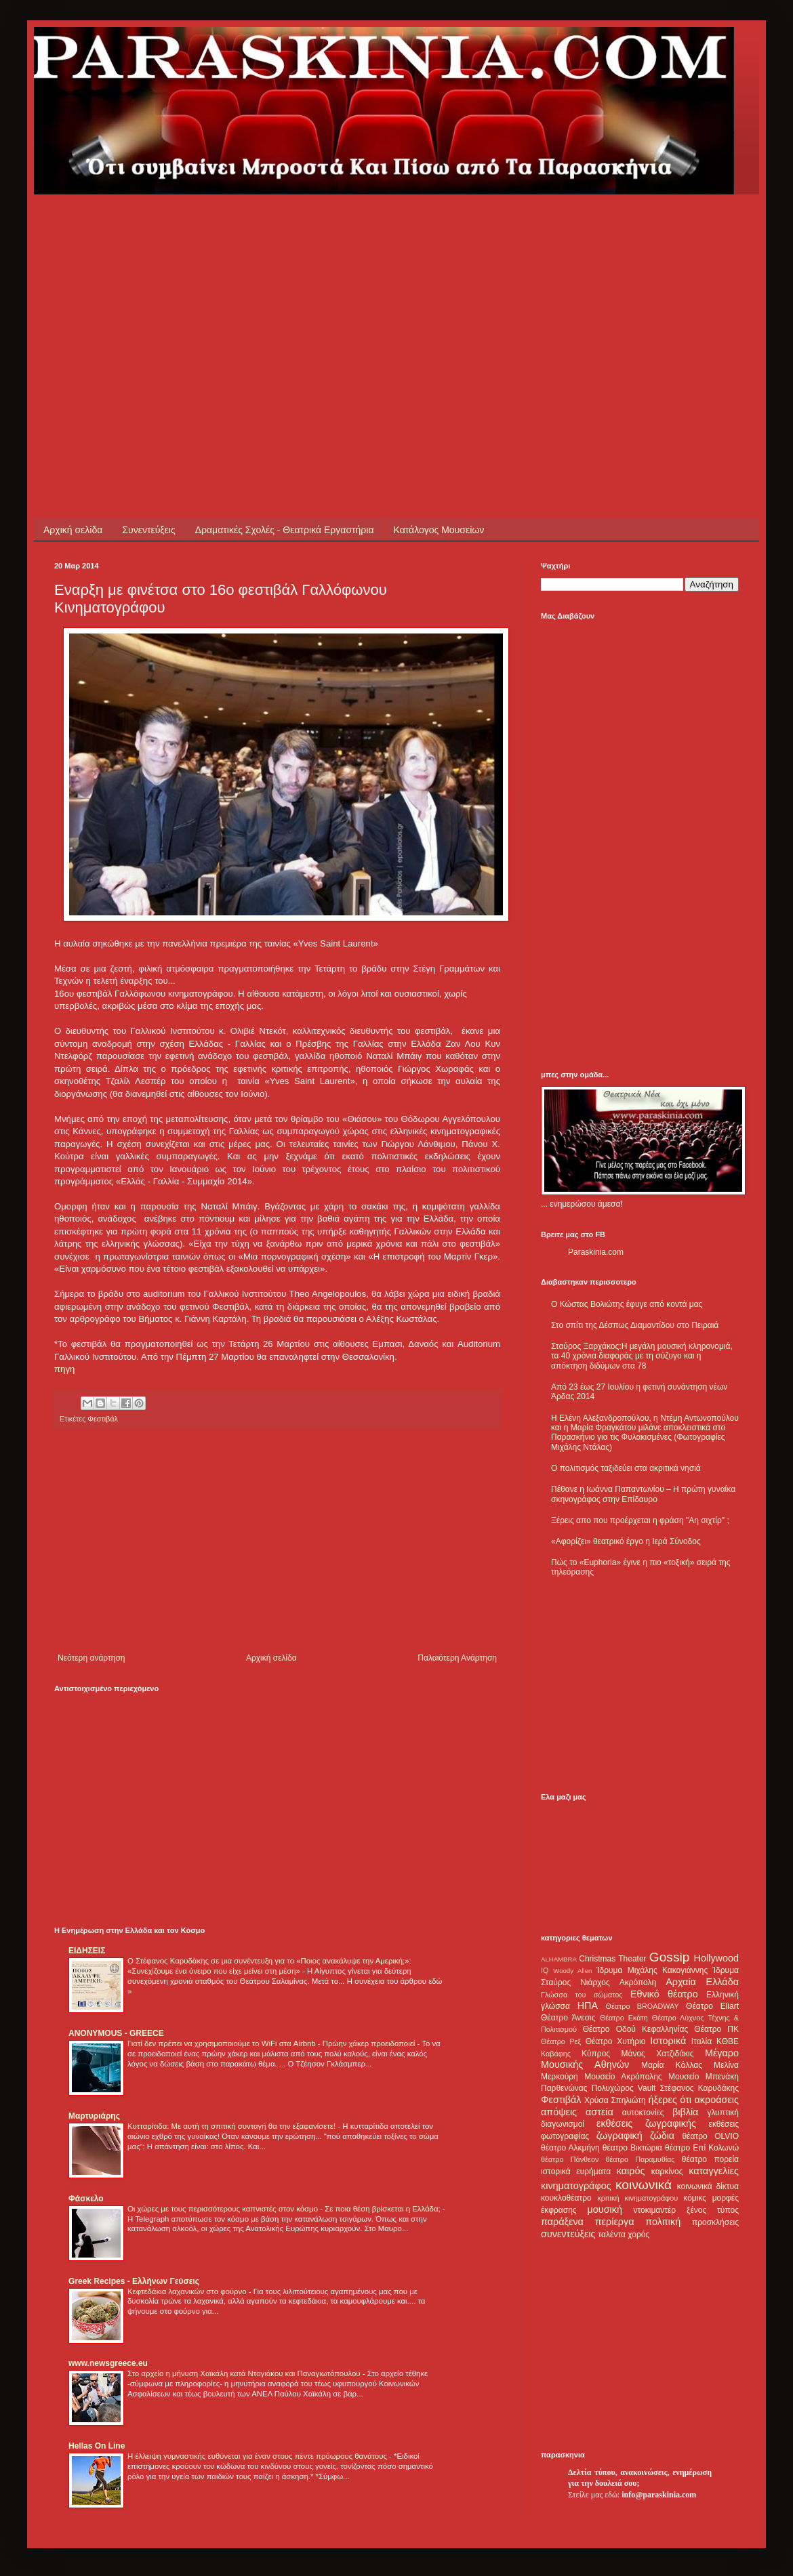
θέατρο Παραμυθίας (640, 2159)
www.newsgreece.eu (108, 2363)
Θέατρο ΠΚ (716, 2029)
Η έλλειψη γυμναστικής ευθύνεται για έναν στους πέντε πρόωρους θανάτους (258, 2456)
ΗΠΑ (587, 2005)
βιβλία (685, 2111)
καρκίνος (667, 2171)
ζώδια (662, 2135)
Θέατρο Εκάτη (624, 2018)
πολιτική (662, 2221)
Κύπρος (596, 2053)
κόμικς (694, 2198)
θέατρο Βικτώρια (632, 2148)
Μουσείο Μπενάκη (703, 2076)
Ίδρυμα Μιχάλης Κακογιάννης (652, 1970)
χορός (638, 2234)
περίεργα (614, 2221)
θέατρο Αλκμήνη (570, 2148)
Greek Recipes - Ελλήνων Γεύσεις (133, 2281)
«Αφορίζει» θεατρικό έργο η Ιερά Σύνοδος (626, 1541)
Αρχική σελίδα (72, 529)
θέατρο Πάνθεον (569, 2159)
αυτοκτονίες (643, 2112)
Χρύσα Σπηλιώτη (615, 2100)
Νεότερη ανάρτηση (91, 1658)
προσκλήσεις (715, 2222)
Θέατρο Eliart (712, 2006)
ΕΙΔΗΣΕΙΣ (86, 1950)
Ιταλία (701, 2041)
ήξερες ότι (669, 2099)
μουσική (605, 2209)
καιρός (631, 2170)
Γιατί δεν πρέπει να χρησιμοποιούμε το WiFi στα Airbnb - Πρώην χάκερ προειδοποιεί (272, 2043)
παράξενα (562, 2221)
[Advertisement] (287, 289)
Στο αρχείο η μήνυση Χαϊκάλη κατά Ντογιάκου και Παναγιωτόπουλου (245, 2373)
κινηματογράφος (576, 2185)
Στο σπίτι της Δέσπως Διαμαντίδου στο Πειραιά (634, 1325)
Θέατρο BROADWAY (642, 2006)
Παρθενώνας (564, 2088)
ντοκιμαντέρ (655, 2210)
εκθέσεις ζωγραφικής (646, 2123)
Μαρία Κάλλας (671, 2065)
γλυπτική (723, 2112)
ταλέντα (612, 2234)
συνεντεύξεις (568, 2233)
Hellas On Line (96, 2446)
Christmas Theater (612, 1959)
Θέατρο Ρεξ (561, 2041)
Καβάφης (556, 2054)
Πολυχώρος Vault (624, 2088)
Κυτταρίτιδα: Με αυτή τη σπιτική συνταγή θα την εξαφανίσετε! (232, 2126)
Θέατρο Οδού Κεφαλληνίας (636, 2029)
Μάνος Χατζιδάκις (657, 2053)
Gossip (669, 1957)
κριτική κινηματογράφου (637, 2198)
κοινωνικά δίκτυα (708, 2186)
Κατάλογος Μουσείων (439, 529)
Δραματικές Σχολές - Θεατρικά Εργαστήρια (284, 529)
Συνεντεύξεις (148, 529)
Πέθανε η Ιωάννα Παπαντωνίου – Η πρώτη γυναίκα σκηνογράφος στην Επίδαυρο (643, 1493)
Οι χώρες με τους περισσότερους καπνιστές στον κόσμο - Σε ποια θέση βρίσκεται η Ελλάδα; (285, 2209)
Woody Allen (572, 1970)
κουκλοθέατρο (566, 2198)
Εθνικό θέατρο (664, 1994)
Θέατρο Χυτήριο (616, 2041)
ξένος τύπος (713, 2210)
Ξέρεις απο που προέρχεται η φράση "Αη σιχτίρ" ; (640, 1520)
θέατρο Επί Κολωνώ (702, 2148)
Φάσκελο (86, 2198)
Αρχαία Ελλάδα (702, 1981)
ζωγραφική (619, 2135)
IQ (544, 1970)
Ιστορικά (668, 2040)
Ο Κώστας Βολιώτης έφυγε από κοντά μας (626, 1304)
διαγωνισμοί (562, 2124)
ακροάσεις (717, 2099)
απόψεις (559, 2111)
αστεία (599, 2111)
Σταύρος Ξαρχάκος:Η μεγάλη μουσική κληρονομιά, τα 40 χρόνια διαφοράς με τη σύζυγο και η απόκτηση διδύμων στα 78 (642, 1356)
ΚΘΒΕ (727, 2041)
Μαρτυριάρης (94, 2116)
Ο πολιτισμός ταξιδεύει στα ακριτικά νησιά (626, 1468)
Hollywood (716, 1958)
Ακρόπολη (638, 1982)
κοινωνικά (643, 2185)
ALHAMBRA (559, 1959)
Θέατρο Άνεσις (568, 2017)
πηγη (64, 1369)
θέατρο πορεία (710, 2159)
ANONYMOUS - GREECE (116, 2033)
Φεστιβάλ (102, 1419)
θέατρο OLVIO (710, 2136)
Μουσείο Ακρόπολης (623, 2076)
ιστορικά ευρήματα (576, 2171)
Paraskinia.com (596, 1252)
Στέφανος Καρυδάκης (699, 2088)
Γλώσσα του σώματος (582, 1995)
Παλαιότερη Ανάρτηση (457, 1658)
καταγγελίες (714, 2170)
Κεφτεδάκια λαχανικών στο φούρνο (188, 2291)
